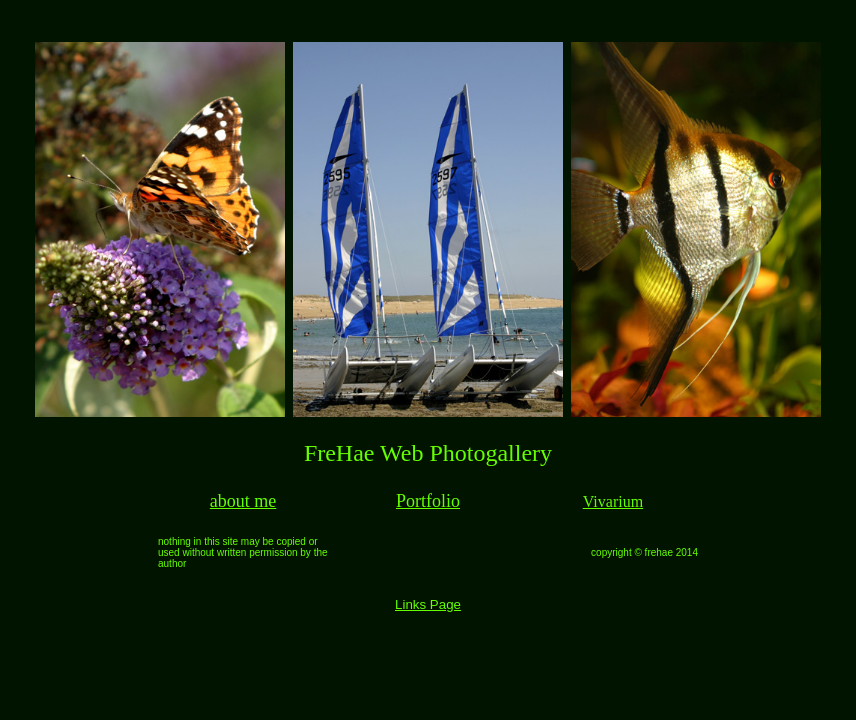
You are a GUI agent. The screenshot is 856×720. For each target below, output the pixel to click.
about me (243, 501)
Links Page (428, 604)
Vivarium (613, 501)
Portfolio (428, 501)
